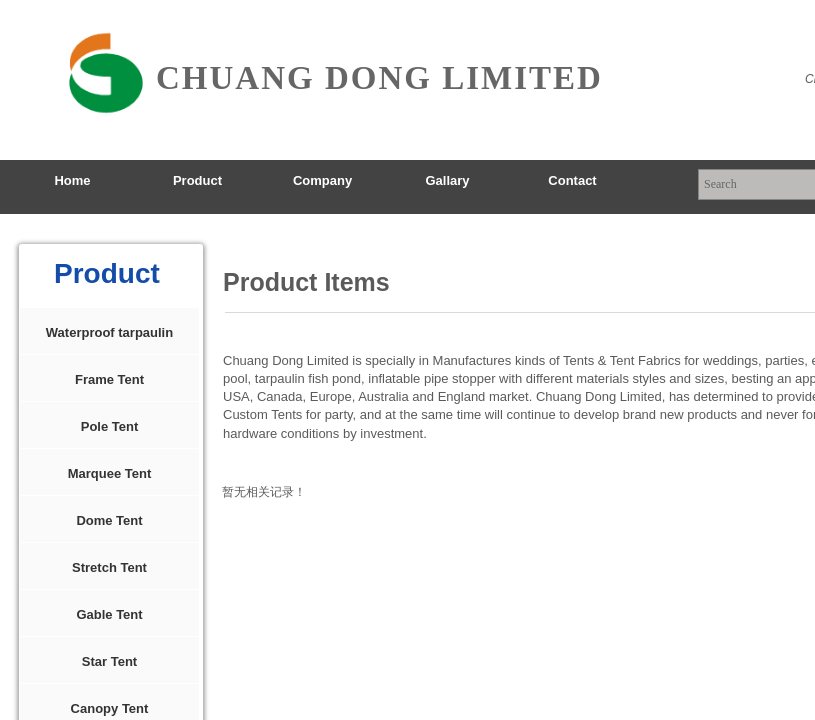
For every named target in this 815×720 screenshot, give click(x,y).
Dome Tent (109, 520)
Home (72, 180)
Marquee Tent (110, 473)
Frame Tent (109, 379)
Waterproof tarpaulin (109, 332)
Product (197, 180)
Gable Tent (109, 614)
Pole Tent (110, 426)
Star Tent (109, 661)
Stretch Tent (109, 567)
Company (322, 180)
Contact (572, 180)
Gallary (447, 180)
